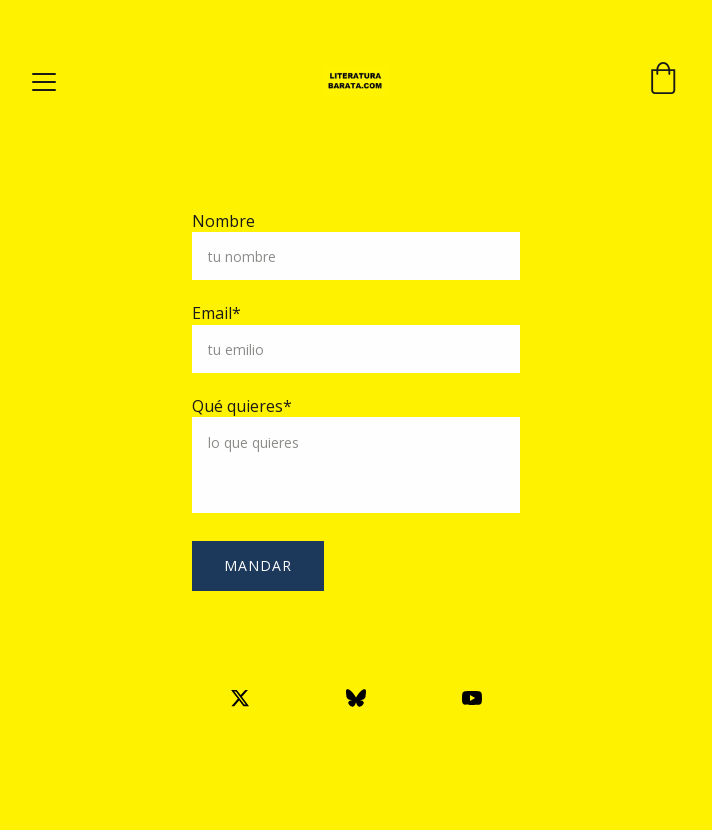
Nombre (223, 221)
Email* (216, 313)
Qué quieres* (242, 406)
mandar (258, 565)
